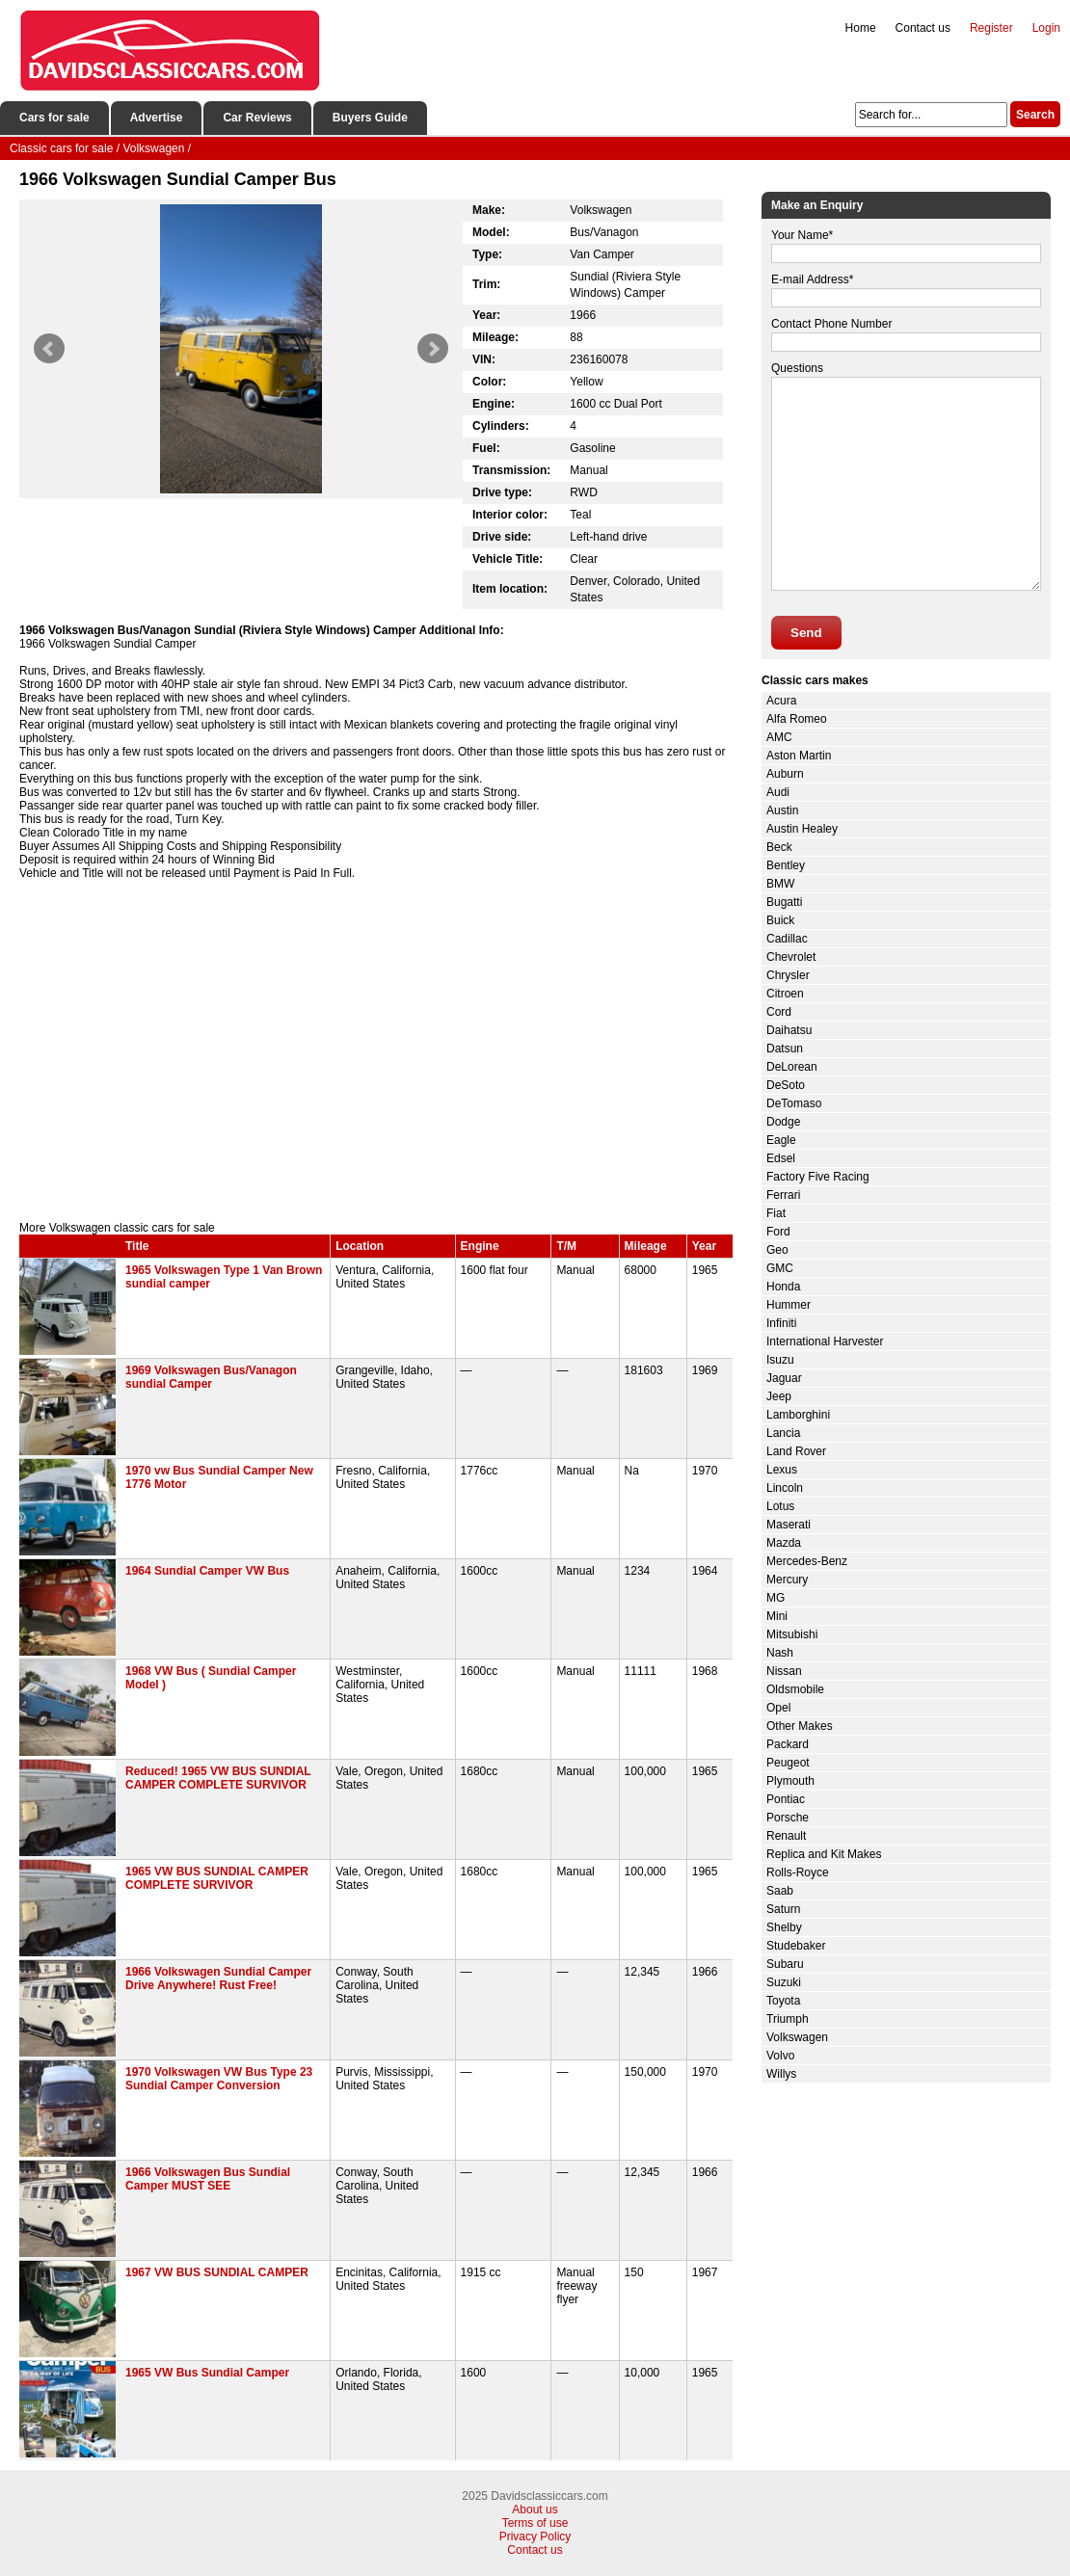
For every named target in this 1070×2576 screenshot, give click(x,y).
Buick (780, 920)
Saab (779, 1891)
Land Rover (796, 1451)
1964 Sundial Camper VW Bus (207, 1571)
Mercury (787, 1579)
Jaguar (784, 1378)
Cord (778, 1012)
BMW (780, 883)
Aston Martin (798, 755)
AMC (779, 737)
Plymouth (790, 1781)
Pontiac (785, 1799)
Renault (786, 1836)
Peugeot (788, 1762)
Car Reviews (257, 117)
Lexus (781, 1469)
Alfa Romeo (796, 719)
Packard (787, 1744)
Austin (782, 810)
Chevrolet (791, 957)
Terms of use (535, 2523)
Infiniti (781, 1323)
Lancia (783, 1433)
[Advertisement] (376, 1057)
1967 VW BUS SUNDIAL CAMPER (216, 2272)
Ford (778, 1231)
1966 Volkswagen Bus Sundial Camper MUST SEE (207, 2178)
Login (1046, 28)
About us (534, 2509)
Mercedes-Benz (806, 1561)
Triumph (787, 2019)
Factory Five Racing (817, 1176)
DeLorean (791, 1067)
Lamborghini (798, 1414)
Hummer (788, 1305)
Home (860, 28)
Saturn (783, 1909)
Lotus (780, 1506)
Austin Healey (802, 829)
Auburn (785, 774)
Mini (777, 1616)
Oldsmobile (795, 1689)
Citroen (785, 993)
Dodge (783, 1122)
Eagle (781, 1140)
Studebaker (795, 1945)
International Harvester (824, 1341)
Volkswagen (797, 2037)
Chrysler (788, 975)
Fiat (776, 1213)
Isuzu (780, 1360)
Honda (783, 1286)
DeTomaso (793, 1103)
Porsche (787, 1817)
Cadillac (787, 938)
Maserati (788, 1524)
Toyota (783, 2000)
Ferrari (783, 1195)
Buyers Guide (370, 117)
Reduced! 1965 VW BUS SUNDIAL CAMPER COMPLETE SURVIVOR (218, 1778)
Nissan (784, 1671)
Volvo (780, 2055)
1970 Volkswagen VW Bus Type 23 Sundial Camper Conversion (218, 2078)
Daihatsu (789, 1030)
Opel (778, 1707)
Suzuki (783, 1982)
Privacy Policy (535, 2536)
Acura (781, 700)
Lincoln (784, 1488)
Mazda (783, 1543)
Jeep (778, 1396)
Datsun (784, 1048)
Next (432, 348)
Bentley (785, 865)
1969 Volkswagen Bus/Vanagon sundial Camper (211, 1377)
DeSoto (785, 1085)
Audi (777, 792)
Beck (779, 847)
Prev (49, 348)
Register (991, 28)
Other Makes (799, 1726)
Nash (779, 1653)
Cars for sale (54, 117)
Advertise (156, 117)
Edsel (780, 1158)
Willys (781, 2074)
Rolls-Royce (797, 1872)
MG (775, 1598)
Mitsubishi (791, 1634)
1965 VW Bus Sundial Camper (207, 2372)
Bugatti (784, 902)
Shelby (784, 1927)
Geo (777, 1250)
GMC (779, 1268)
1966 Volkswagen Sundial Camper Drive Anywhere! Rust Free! (218, 1978)
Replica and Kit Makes (823, 1854)
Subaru (785, 1964)
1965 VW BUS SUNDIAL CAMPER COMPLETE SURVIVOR (216, 1878)
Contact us (923, 28)
